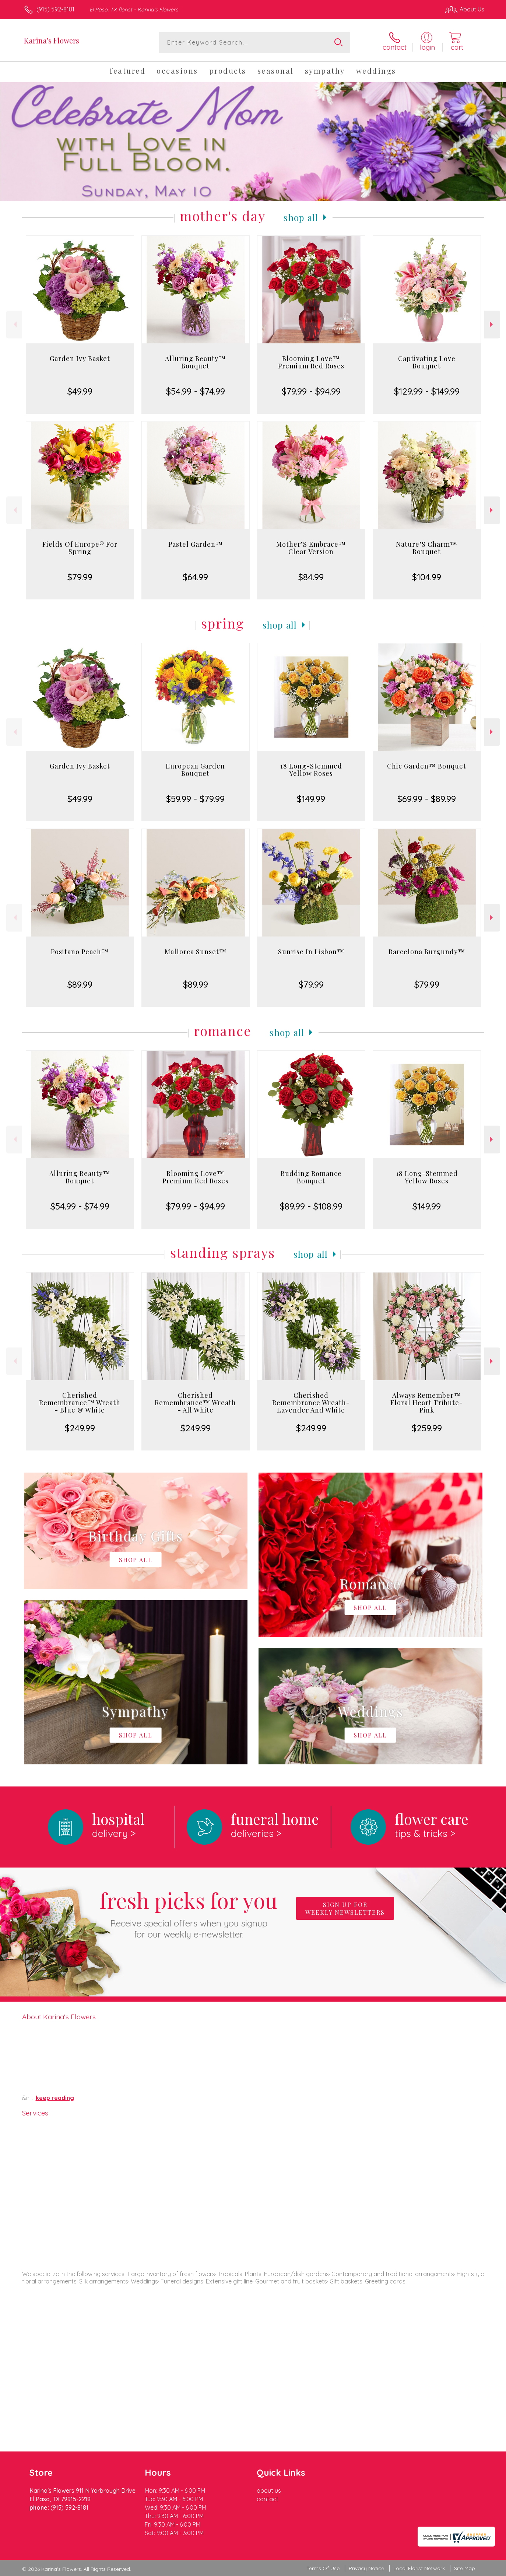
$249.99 (80, 1428)
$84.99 (311, 576)
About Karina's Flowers (59, 2016)
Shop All (301, 217)
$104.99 (426, 576)
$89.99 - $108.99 (311, 1206)
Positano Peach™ (80, 951)
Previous (14, 324)
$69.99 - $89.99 (426, 798)
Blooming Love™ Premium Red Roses (311, 362)
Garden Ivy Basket (80, 358)
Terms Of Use (323, 2568)
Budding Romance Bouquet (311, 1177)
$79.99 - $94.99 (311, 391)
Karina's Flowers (51, 40)
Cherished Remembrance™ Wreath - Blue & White (79, 1402)
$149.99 (311, 798)
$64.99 (195, 576)
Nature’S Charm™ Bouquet (426, 548)
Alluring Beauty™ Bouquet (195, 362)
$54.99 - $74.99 (195, 391)
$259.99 (427, 1428)
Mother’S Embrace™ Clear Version (311, 548)
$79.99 (79, 576)
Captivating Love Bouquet (427, 362)
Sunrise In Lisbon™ (311, 951)
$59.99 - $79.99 (195, 798)
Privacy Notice (366, 2568)
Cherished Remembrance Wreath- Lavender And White (311, 1402)
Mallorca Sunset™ (195, 951)
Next (492, 324)
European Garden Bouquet (195, 770)
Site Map (464, 2568)
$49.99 (79, 391)
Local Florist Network (419, 2568)
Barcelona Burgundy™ (427, 951)
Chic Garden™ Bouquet (426, 766)
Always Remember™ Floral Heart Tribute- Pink (426, 1402)
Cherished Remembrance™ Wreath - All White (195, 1402)
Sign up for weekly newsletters (345, 1908)
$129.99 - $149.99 (427, 391)
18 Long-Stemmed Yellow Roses (311, 770)
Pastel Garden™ (195, 544)
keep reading (55, 2097)
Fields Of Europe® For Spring (79, 548)
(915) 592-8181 (55, 9)
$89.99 (79, 984)
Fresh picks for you (188, 1913)
